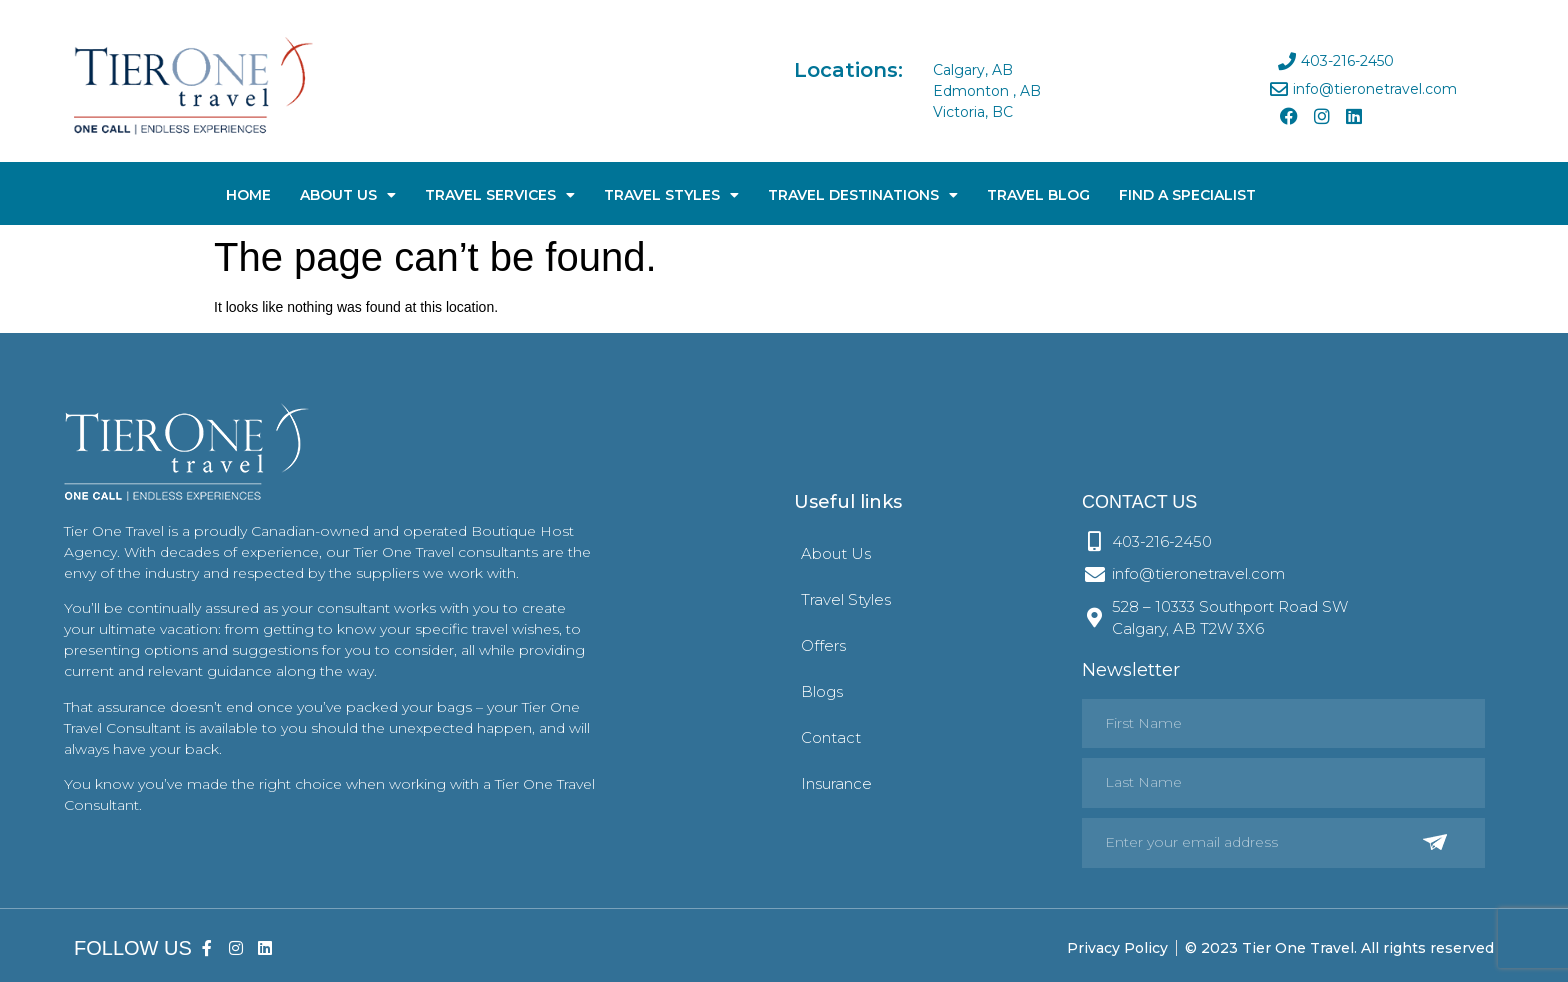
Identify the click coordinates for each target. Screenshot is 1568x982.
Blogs (822, 691)
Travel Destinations (863, 195)
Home (248, 195)
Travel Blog (1038, 195)
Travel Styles (671, 195)
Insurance (836, 783)
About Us (348, 195)
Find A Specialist (1187, 195)
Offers (823, 645)
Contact (831, 737)
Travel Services (500, 195)
